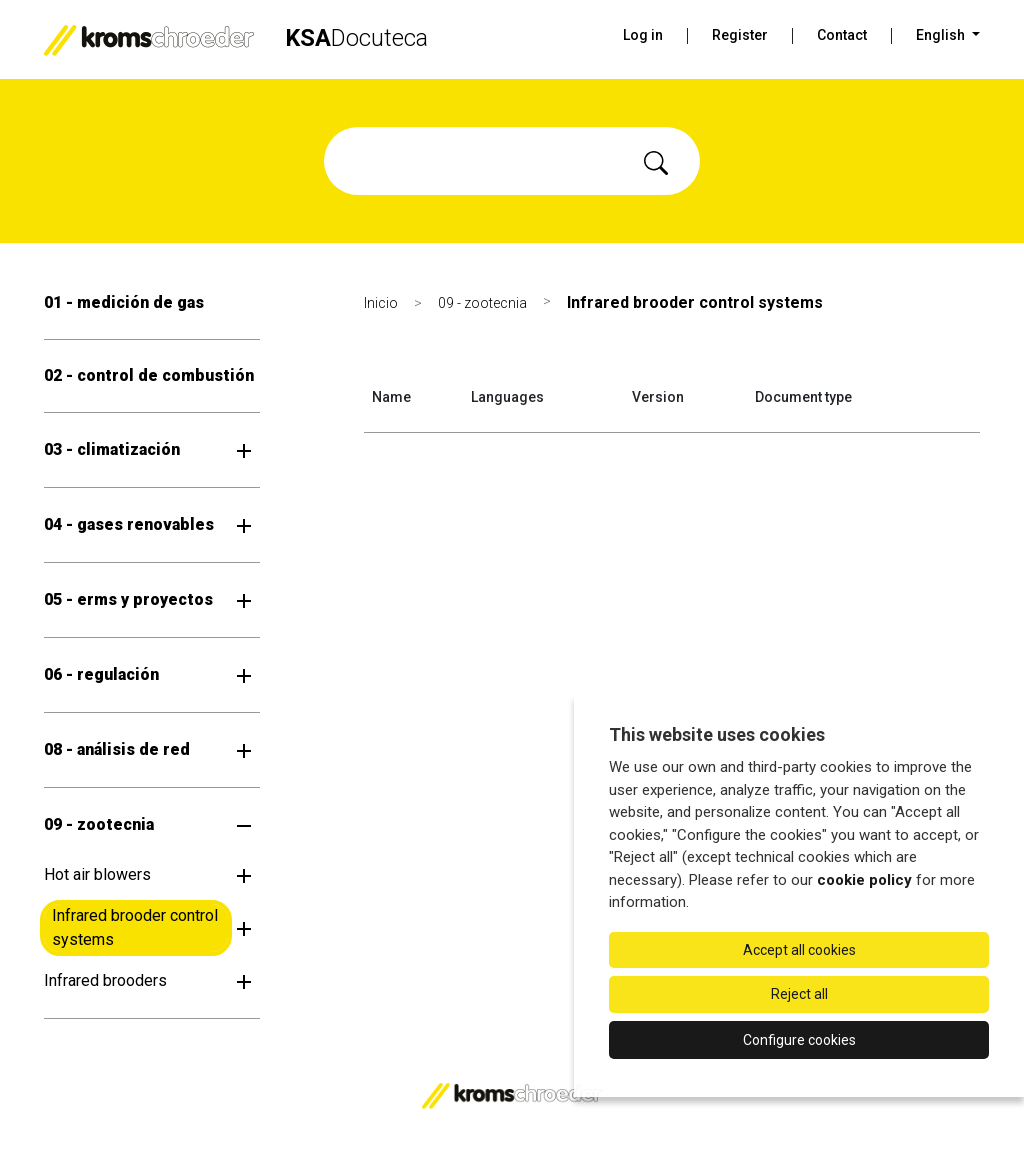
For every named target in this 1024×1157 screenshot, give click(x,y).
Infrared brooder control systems (135, 927)
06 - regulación (101, 674)
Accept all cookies (799, 950)
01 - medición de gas (124, 302)
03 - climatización (112, 449)
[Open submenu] (244, 450)
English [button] (942, 35)
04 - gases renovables (129, 524)
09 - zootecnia (99, 824)
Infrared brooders (105, 980)
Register (740, 35)
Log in (643, 35)
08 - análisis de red (117, 749)
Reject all (799, 994)
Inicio (381, 303)
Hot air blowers (97, 874)
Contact (842, 35)
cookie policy (864, 880)
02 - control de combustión (149, 375)
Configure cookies (799, 1040)
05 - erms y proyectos (128, 599)
